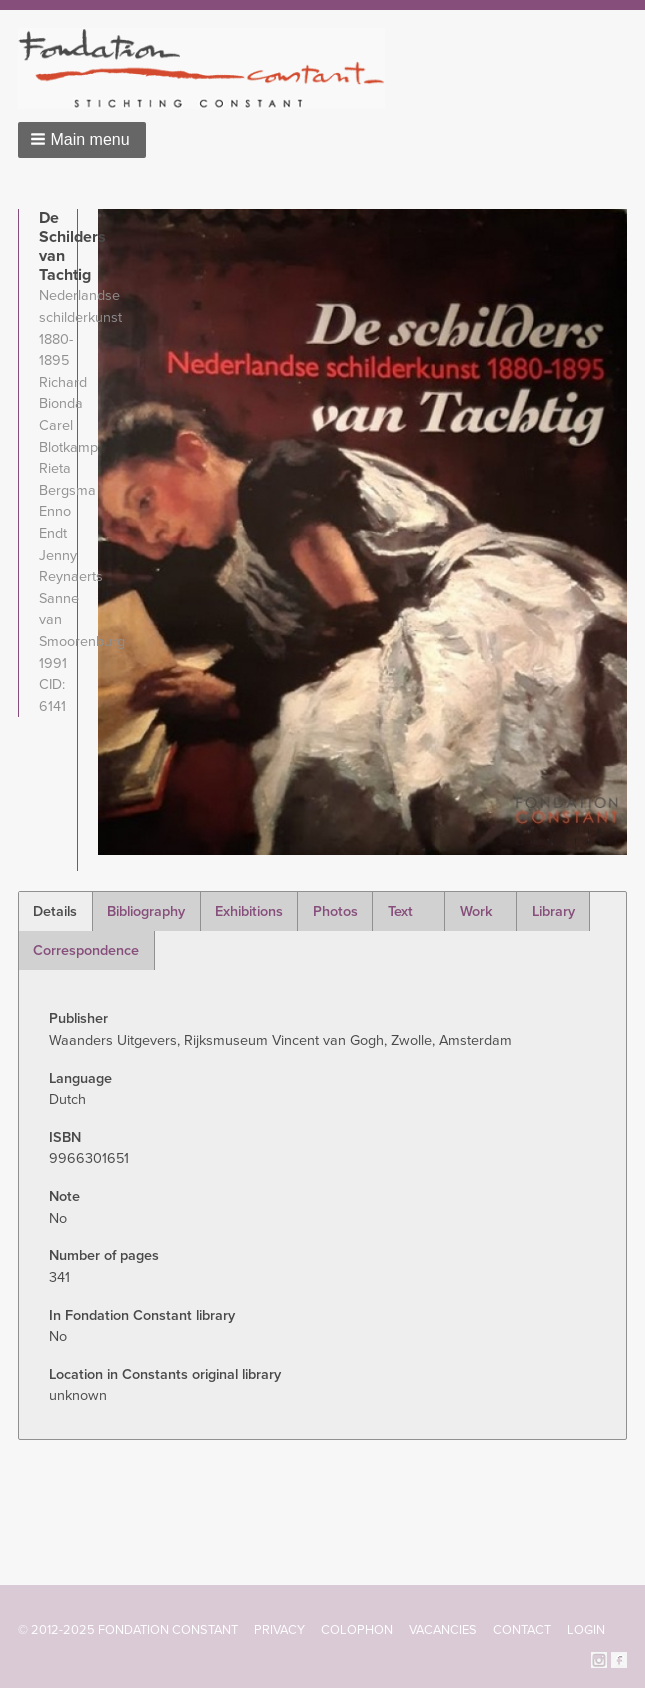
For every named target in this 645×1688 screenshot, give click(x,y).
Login (586, 1630)
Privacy (279, 1630)
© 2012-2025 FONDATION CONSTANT (128, 1630)
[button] (82, 140)
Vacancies (443, 1630)
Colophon (357, 1630)
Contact (522, 1630)
